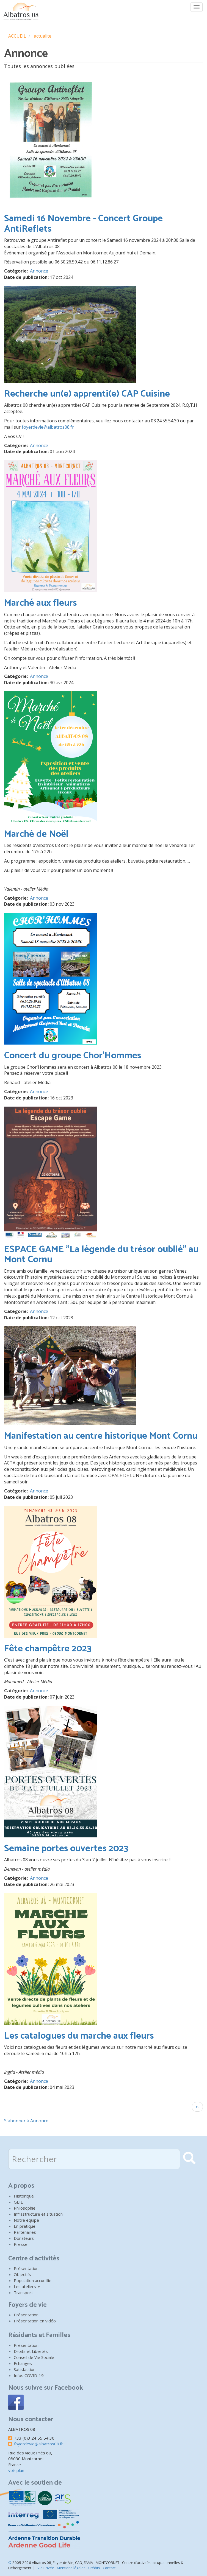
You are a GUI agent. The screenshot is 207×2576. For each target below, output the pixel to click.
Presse (20, 2244)
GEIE (18, 2202)
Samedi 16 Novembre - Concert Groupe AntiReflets (83, 223)
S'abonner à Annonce (26, 2121)
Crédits (94, 2567)
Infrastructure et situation (38, 2214)
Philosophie (24, 2208)
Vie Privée (45, 2567)
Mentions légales (71, 2567)
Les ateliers (27, 2286)
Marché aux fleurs (40, 603)
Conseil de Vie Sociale (34, 2357)
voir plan (16, 2470)
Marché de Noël (36, 834)
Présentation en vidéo (35, 2321)
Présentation (26, 2268)
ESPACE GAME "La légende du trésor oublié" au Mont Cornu (101, 1254)
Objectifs (22, 2274)
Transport (23, 2292)
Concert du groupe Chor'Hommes (72, 1055)
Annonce (39, 271)
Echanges (23, 2363)
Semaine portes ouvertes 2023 (66, 1848)
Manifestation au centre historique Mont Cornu (100, 1436)
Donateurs (24, 2238)
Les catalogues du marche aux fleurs (79, 2036)
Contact (109, 2567)
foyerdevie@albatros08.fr (48, 427)
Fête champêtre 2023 (48, 1648)
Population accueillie (32, 2280)
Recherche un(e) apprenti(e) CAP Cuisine (87, 394)
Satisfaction (24, 2369)
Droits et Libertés (31, 2351)
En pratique (24, 2226)
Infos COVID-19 (29, 2375)
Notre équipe (26, 2220)
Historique (24, 2196)
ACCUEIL (17, 36)
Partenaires (25, 2232)
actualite (42, 36)
